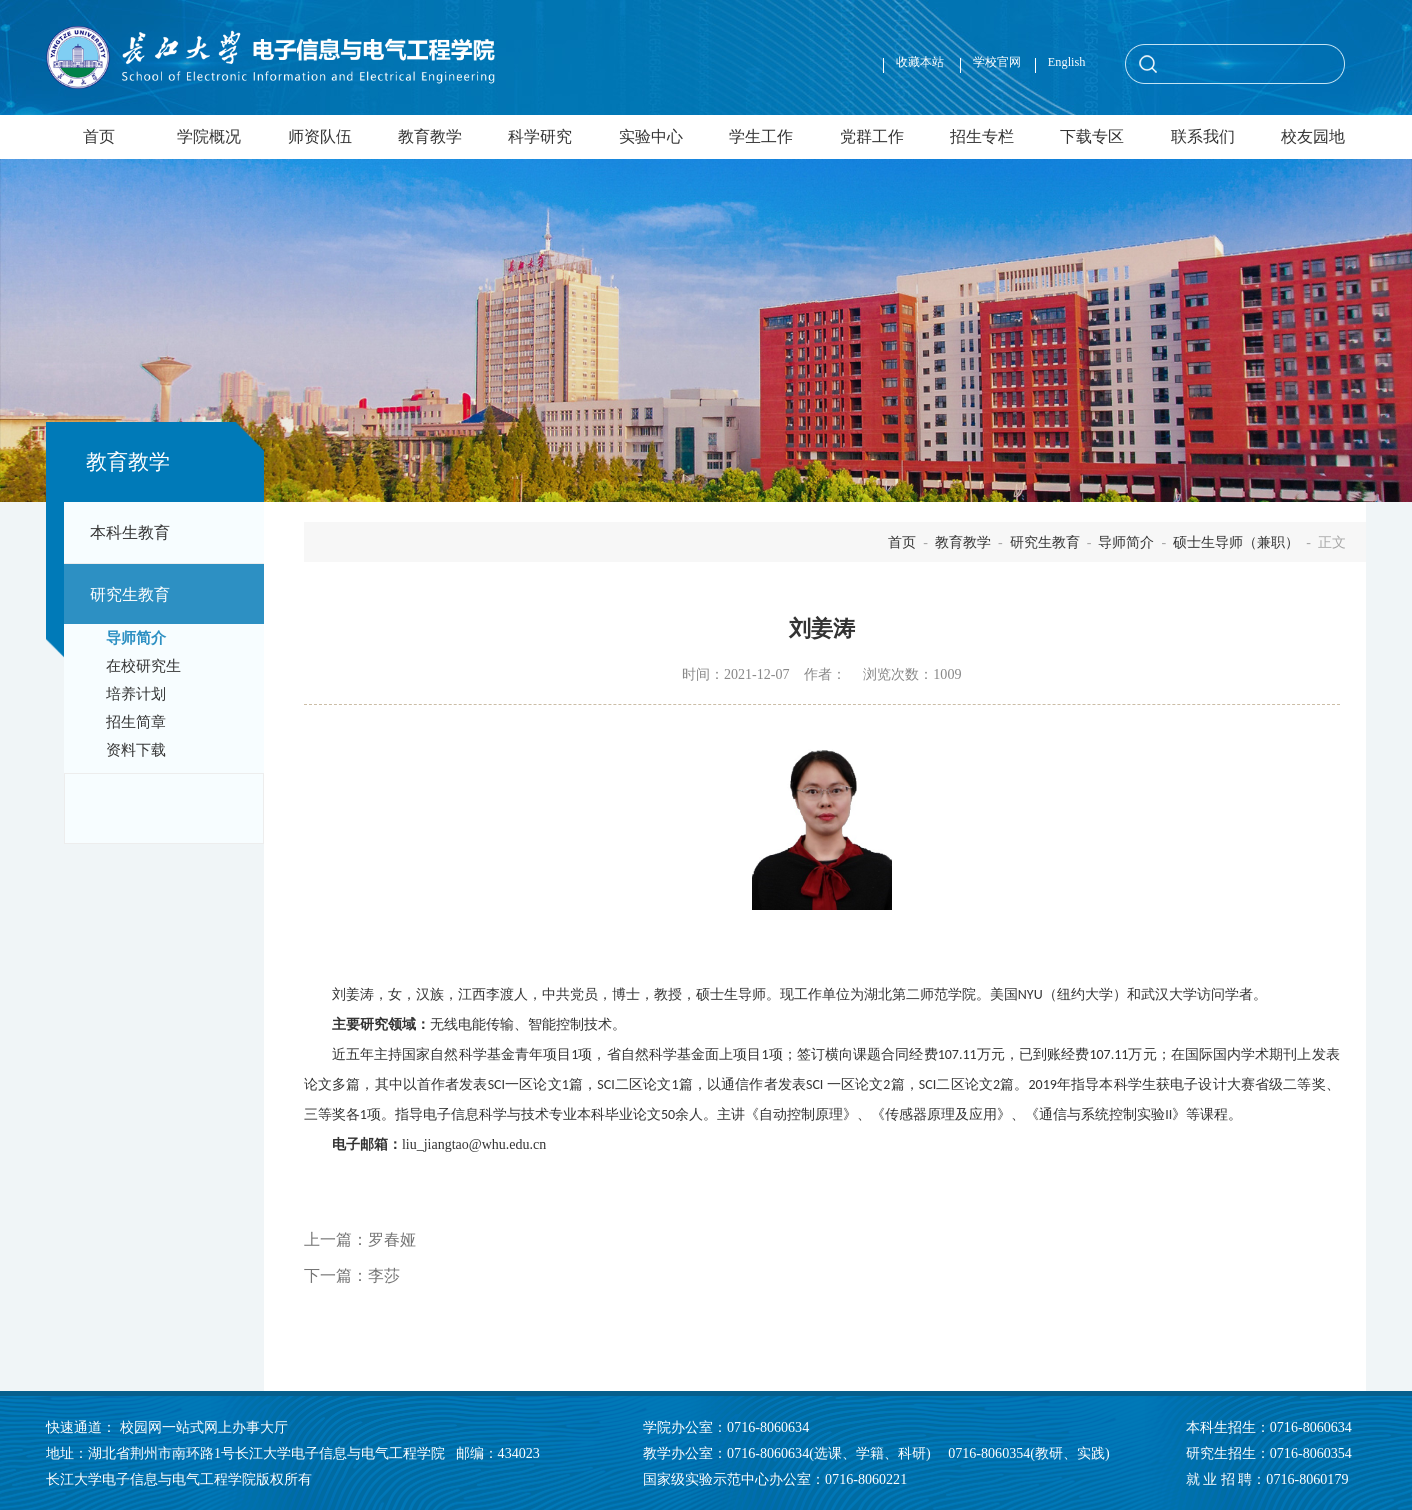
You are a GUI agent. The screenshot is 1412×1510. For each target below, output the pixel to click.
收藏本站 (921, 62)
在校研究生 (143, 666)
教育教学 (430, 136)
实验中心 (651, 136)
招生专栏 (982, 136)
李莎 (384, 1275)
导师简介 (136, 638)
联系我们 (1203, 136)
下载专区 (1092, 136)
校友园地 (1313, 136)
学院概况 (209, 136)
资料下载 (136, 750)
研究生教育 (130, 594)
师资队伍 (320, 136)
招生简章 (136, 722)
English (1067, 62)
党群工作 (872, 136)
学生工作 (761, 136)
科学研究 (540, 136)
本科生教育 (130, 532)
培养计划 (136, 694)
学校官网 (997, 62)
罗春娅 (392, 1239)
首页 (99, 136)
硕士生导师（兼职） (1236, 542)
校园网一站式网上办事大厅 (204, 1427)
